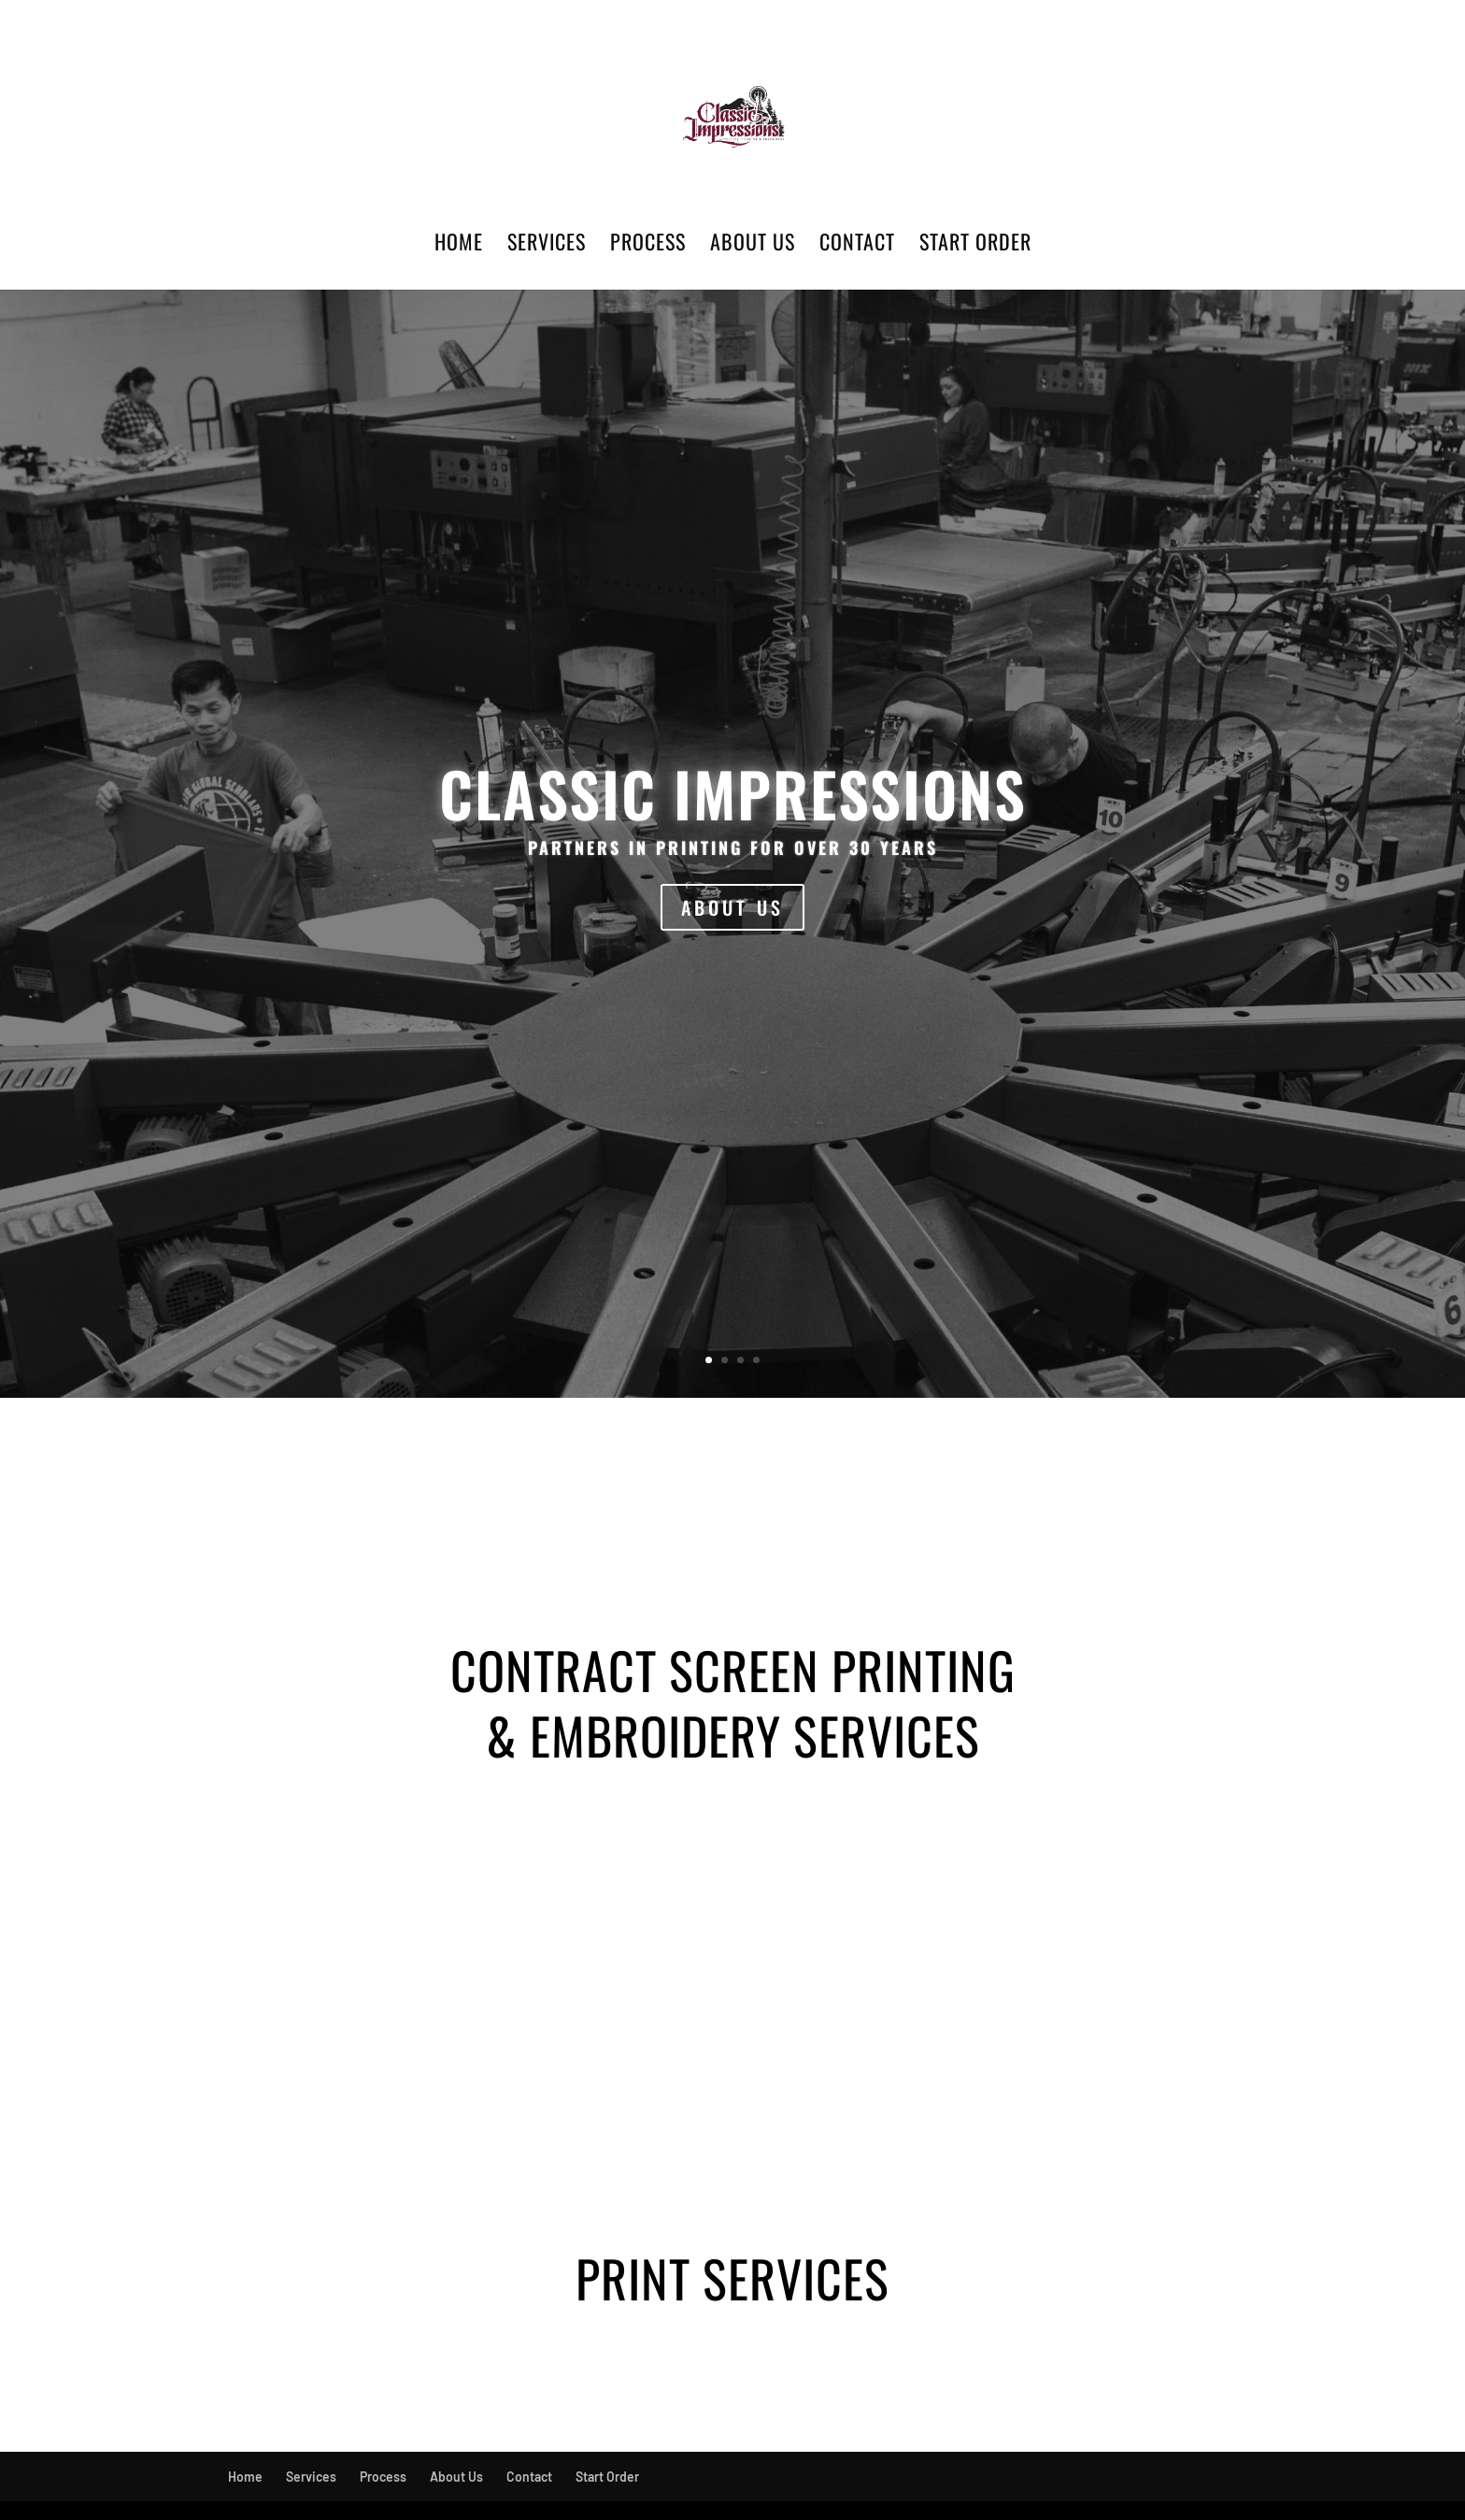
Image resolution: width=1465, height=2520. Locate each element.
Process (648, 245)
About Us (752, 245)
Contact (857, 245)
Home (458, 245)
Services (546, 245)
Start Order (975, 245)
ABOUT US (732, 907)
